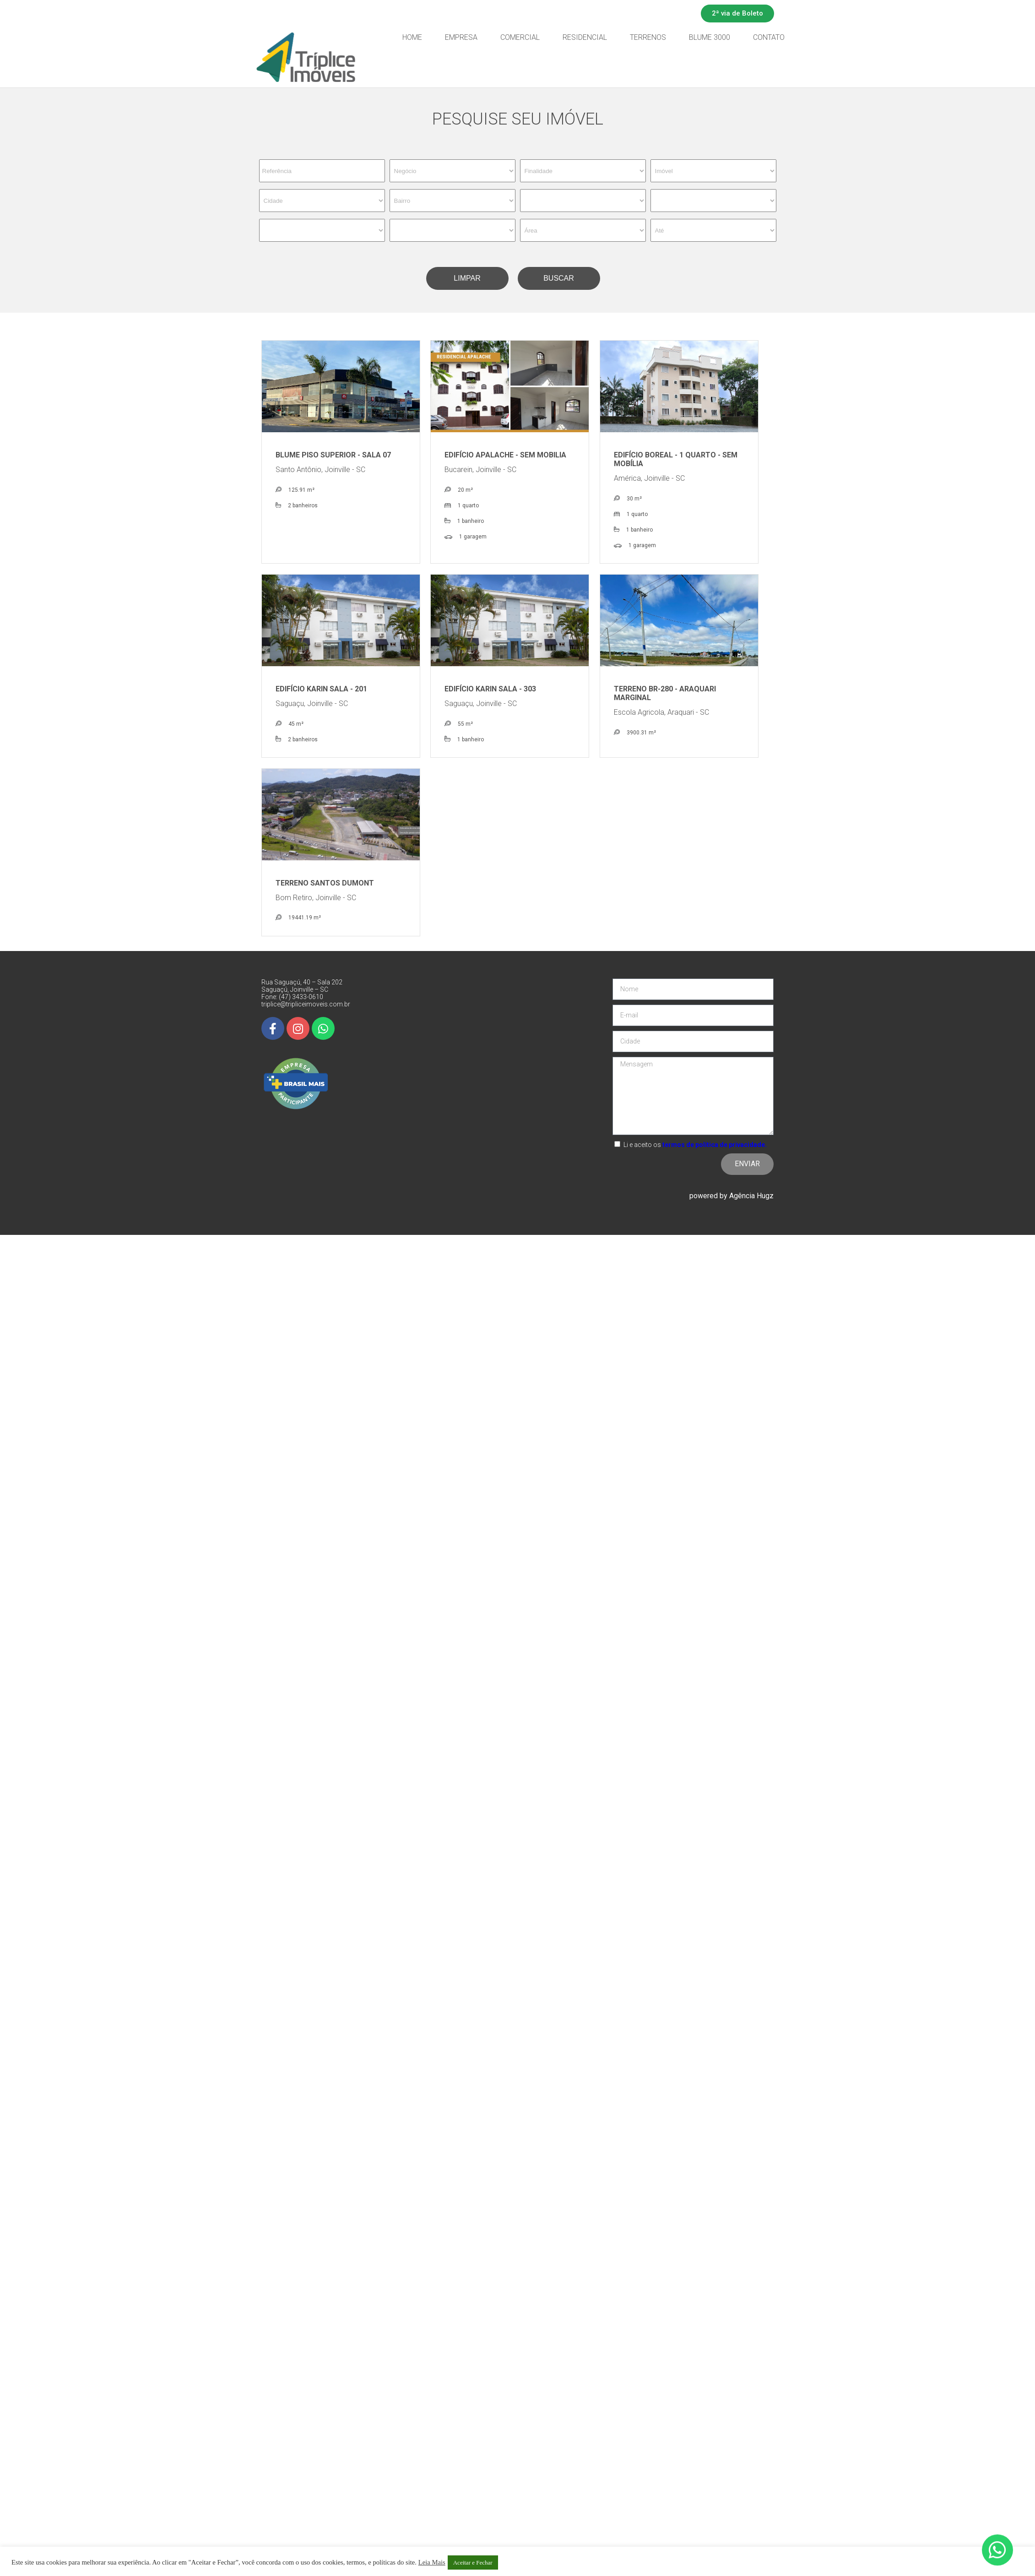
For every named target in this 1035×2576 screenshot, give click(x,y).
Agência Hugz (750, 1195)
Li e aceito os (695, 1144)
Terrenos (698, 37)
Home (462, 37)
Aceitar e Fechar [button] (473, 2562)
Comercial (570, 37)
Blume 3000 (759, 37)
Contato (819, 37)
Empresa (511, 37)
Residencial (635, 37)
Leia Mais (431, 2562)
